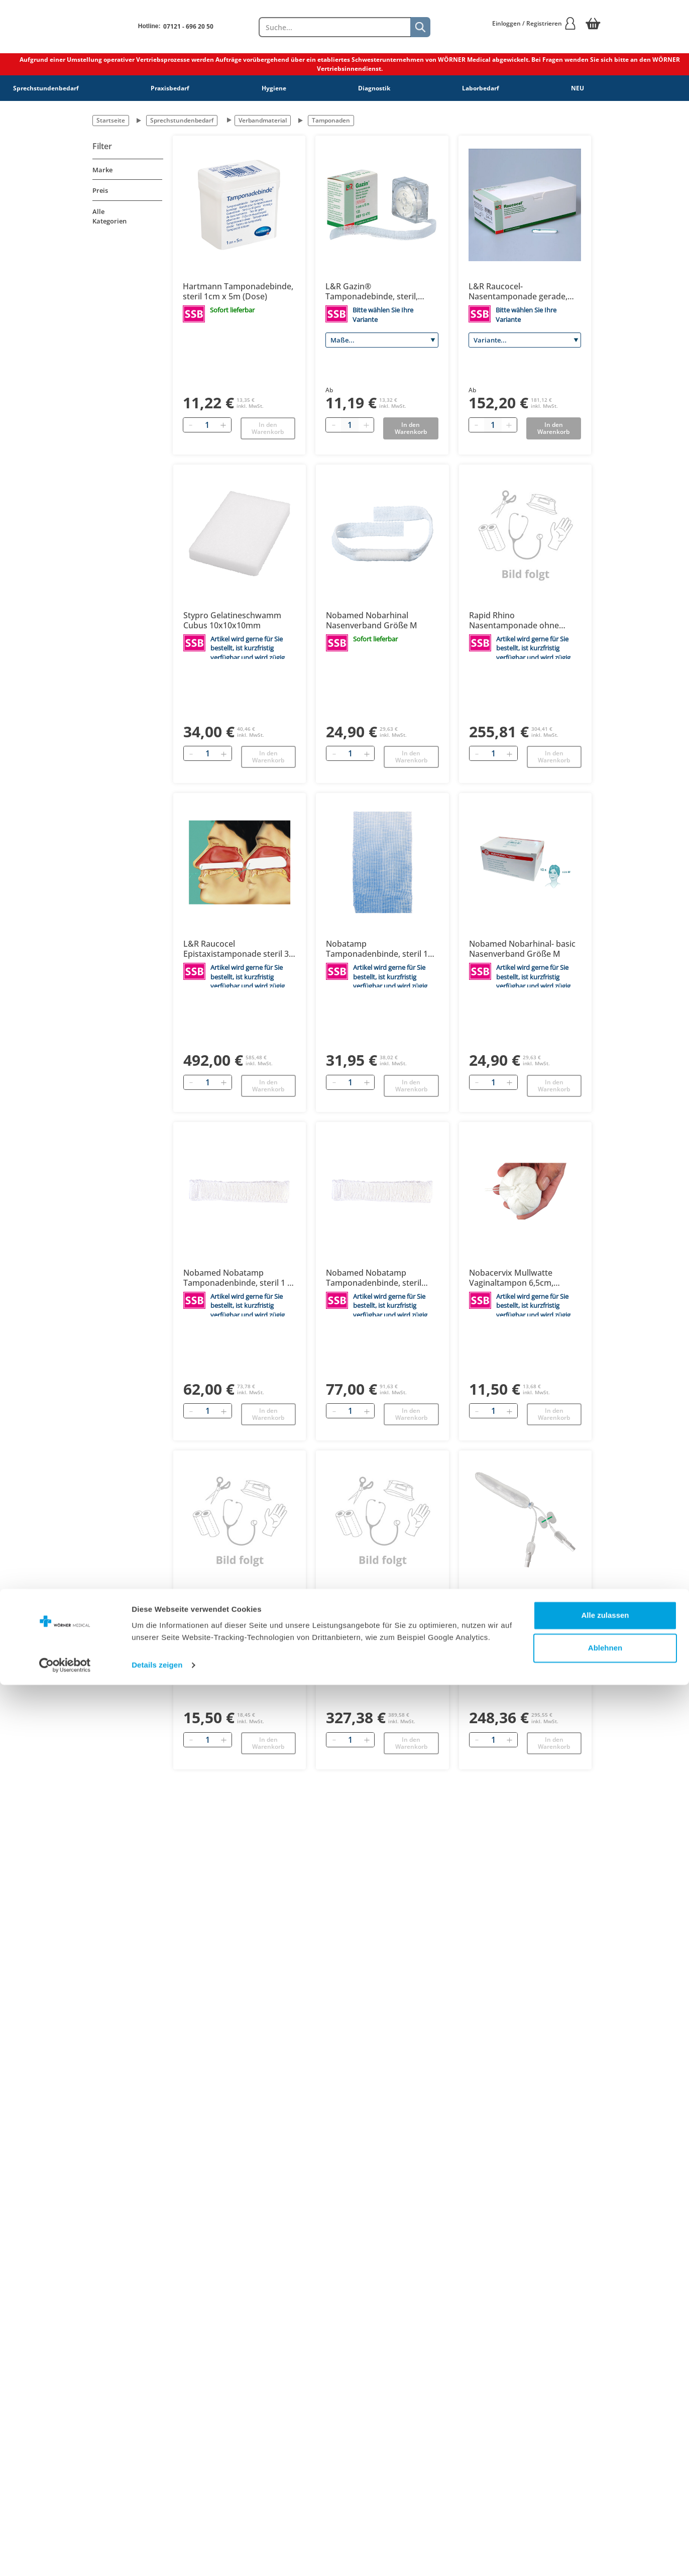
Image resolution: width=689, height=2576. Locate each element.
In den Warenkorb (268, 428)
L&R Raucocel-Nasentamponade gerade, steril (518, 291)
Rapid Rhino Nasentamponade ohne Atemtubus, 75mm (514, 1606)
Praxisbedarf (170, 88)
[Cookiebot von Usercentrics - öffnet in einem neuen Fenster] (65, 2556)
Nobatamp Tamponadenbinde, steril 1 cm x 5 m (377, 949)
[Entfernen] (190, 425)
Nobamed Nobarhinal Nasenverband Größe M (371, 620)
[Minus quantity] (333, 425)
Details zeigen (157, 2556)
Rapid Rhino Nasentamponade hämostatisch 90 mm (366, 1606)
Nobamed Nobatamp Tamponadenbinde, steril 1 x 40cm (237, 1278)
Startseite (110, 120)
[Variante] (525, 340)
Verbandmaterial (263, 120)
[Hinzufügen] (223, 425)
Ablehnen (605, 2539)
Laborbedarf (480, 88)
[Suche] (420, 27)
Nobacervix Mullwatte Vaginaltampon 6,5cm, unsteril (511, 1278)
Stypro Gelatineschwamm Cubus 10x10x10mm (232, 620)
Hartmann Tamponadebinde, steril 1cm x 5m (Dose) (238, 291)
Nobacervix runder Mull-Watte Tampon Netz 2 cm (231, 1606)
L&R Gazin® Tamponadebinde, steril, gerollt (371, 291)
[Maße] (381, 340)
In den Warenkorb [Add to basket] (411, 428)
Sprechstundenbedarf (46, 88)
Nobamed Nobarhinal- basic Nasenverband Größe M (522, 949)
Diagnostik (374, 88)
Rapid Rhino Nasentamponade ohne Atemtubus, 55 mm (514, 620)
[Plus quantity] (366, 425)
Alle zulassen (605, 2506)
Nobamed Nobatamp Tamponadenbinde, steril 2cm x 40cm (373, 1278)
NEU (577, 88)
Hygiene (274, 88)
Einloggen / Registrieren (534, 23)
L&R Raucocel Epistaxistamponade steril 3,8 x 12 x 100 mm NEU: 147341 (239, 949)
